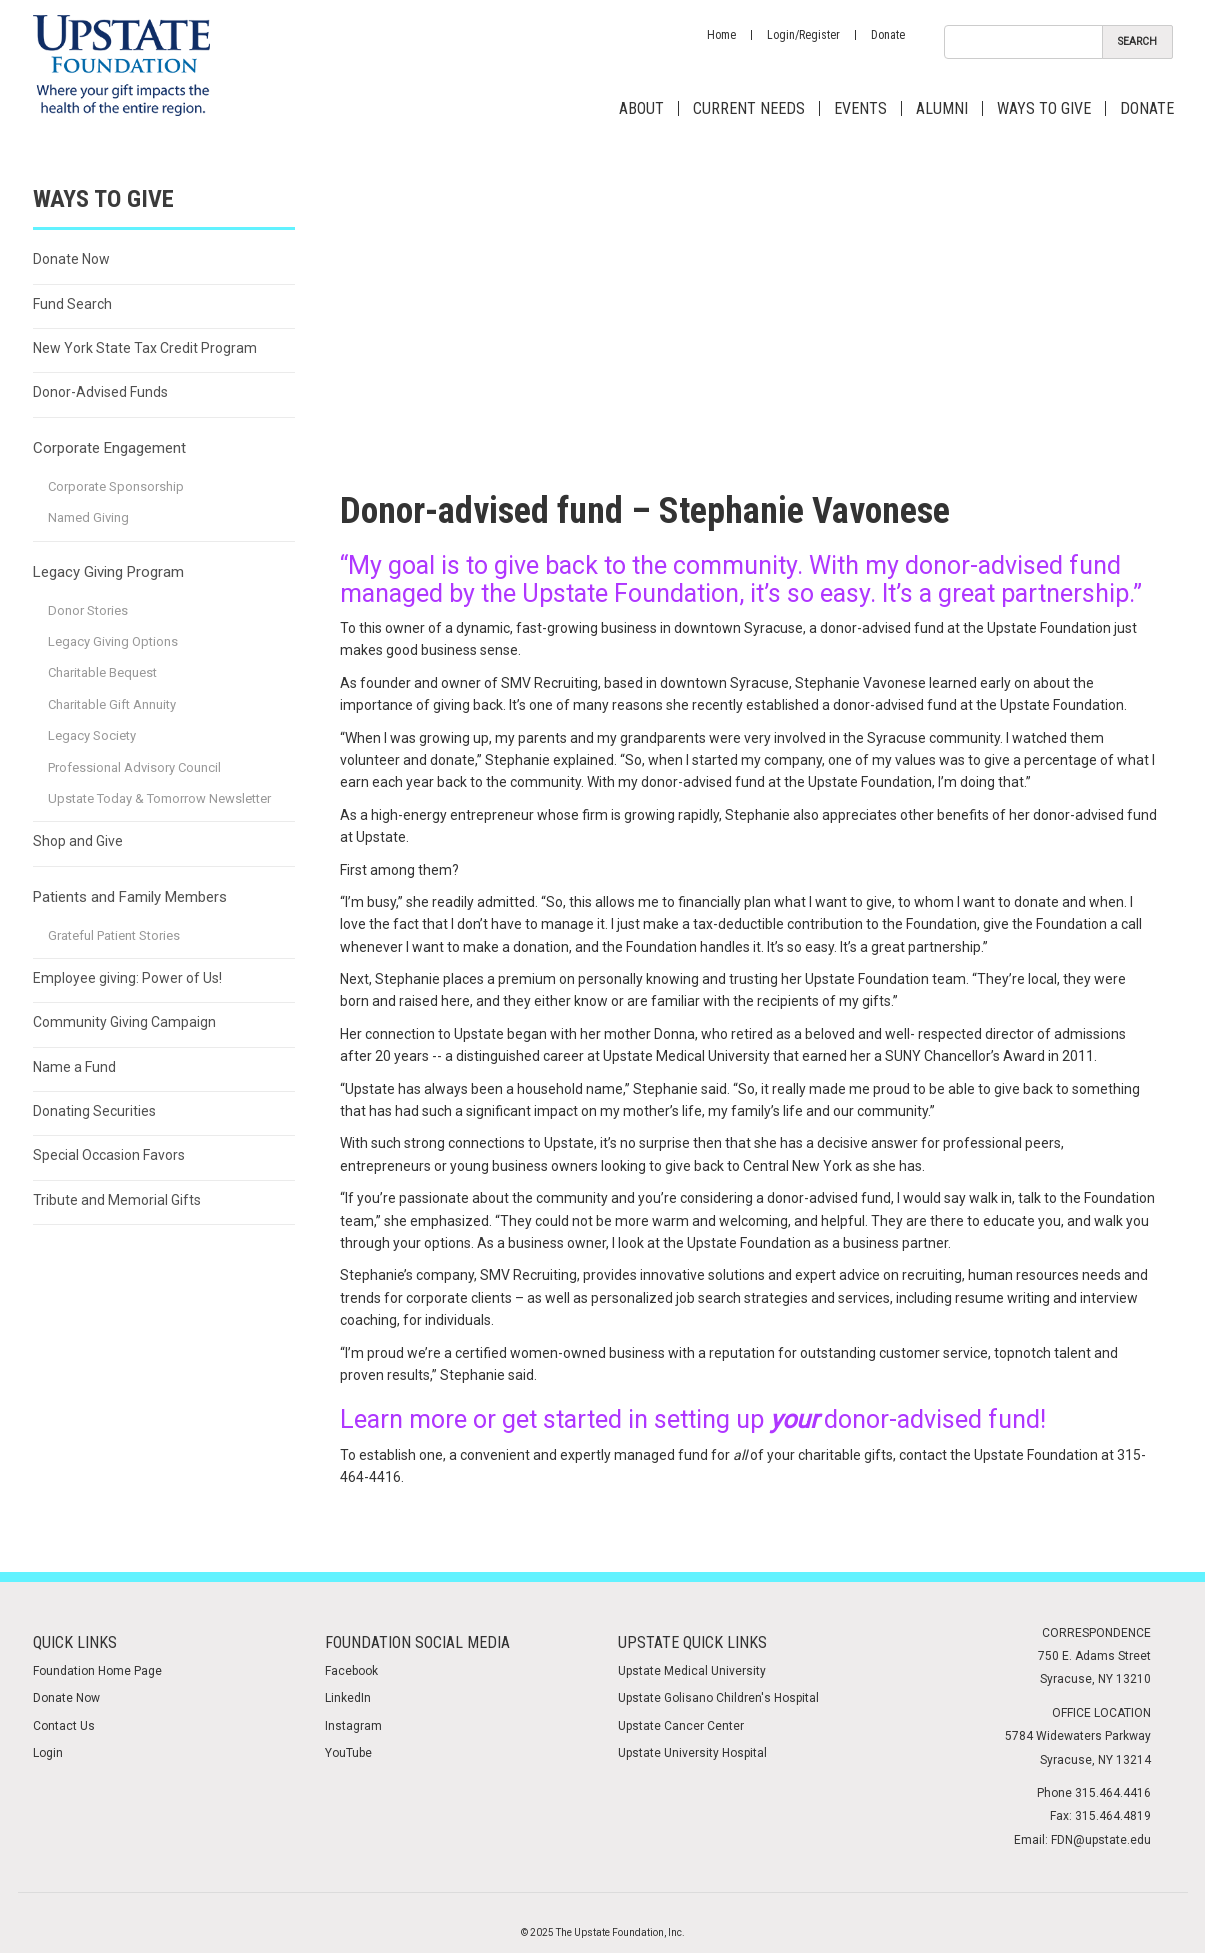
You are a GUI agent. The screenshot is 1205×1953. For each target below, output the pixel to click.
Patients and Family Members (130, 897)
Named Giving (88, 517)
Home (721, 35)
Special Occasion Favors (109, 1155)
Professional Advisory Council (134, 767)
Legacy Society (92, 735)
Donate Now (71, 259)
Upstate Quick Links (692, 1642)
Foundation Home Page (97, 1671)
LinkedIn (348, 1698)
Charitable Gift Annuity (112, 704)
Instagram (353, 1726)
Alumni (942, 108)
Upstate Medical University (692, 1671)
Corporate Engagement (109, 448)
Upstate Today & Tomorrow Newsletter (159, 798)
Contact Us (64, 1726)
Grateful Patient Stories (114, 935)
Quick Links (75, 1642)
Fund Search (72, 304)
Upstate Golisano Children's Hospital (718, 1698)
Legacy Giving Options (113, 641)
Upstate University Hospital (692, 1753)
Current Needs (749, 108)
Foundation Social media (417, 1642)
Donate (888, 35)
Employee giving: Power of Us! (127, 978)
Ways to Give (1044, 108)
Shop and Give (78, 841)
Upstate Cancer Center (681, 1726)
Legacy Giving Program (108, 572)
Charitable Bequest (102, 672)
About (641, 108)
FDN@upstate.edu (1101, 1840)
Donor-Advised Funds (100, 392)
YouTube (348, 1753)
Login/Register (803, 35)
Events (860, 108)
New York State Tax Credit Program (145, 348)
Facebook (351, 1671)
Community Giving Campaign (124, 1022)
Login (48, 1753)
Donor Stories (88, 610)
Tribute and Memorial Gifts (117, 1200)
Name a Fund (74, 1067)
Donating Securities (94, 1111)
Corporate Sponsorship (116, 486)
